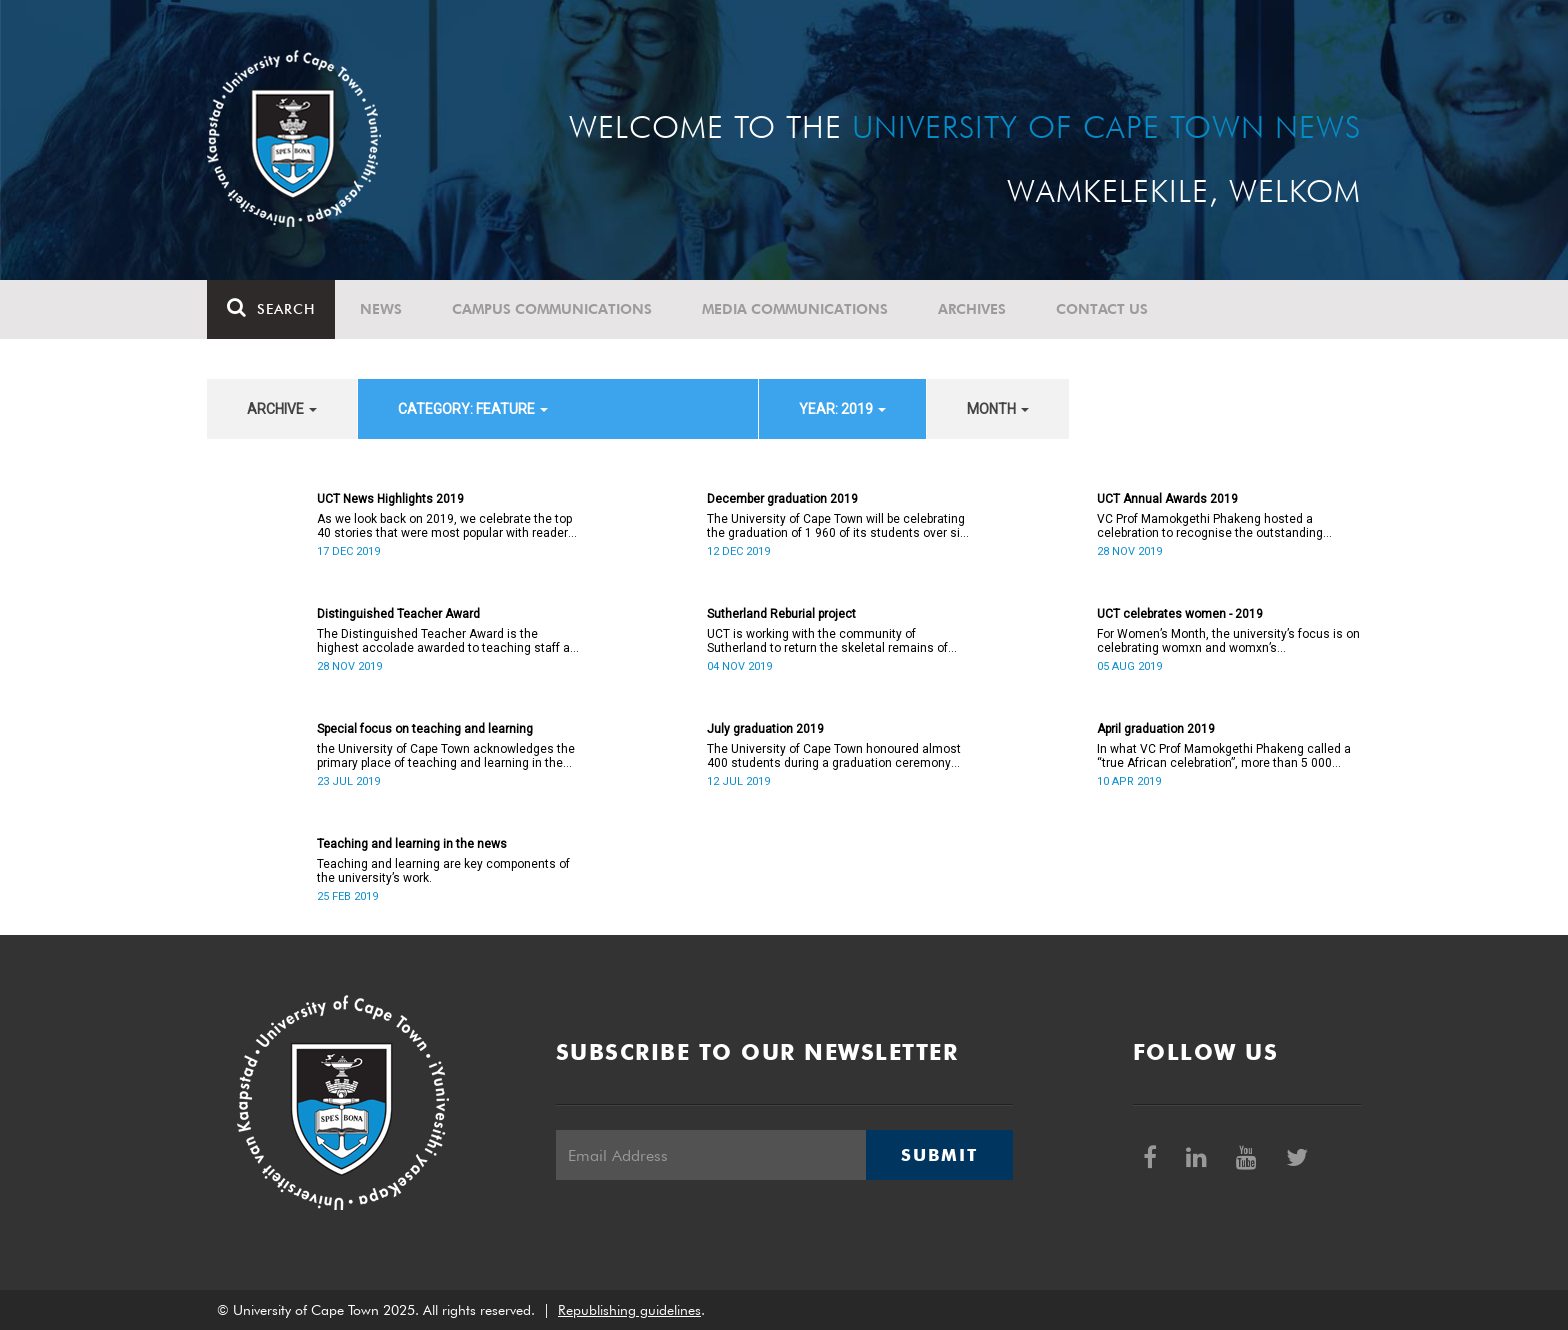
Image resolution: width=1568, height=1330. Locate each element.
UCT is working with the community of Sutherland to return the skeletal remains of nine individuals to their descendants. (827, 641)
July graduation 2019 (765, 729)
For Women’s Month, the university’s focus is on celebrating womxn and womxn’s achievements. (1228, 641)
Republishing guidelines (629, 1310)
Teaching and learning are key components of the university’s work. (443, 871)
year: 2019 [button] (842, 409)
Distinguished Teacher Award (398, 614)
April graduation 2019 (1156, 729)
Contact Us (1102, 309)
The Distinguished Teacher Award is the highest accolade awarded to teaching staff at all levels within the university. (445, 641)
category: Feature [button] (473, 409)
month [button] (998, 409)
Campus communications (552, 309)
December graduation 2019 (782, 499)
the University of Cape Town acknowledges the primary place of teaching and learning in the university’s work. (446, 756)
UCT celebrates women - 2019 (1180, 614)
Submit (939, 1155)
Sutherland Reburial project (781, 614)
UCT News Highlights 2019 (390, 499)
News (381, 309)
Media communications (795, 309)
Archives (972, 309)
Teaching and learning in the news (412, 844)
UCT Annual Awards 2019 (1167, 499)
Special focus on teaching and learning (425, 729)
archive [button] (282, 409)
